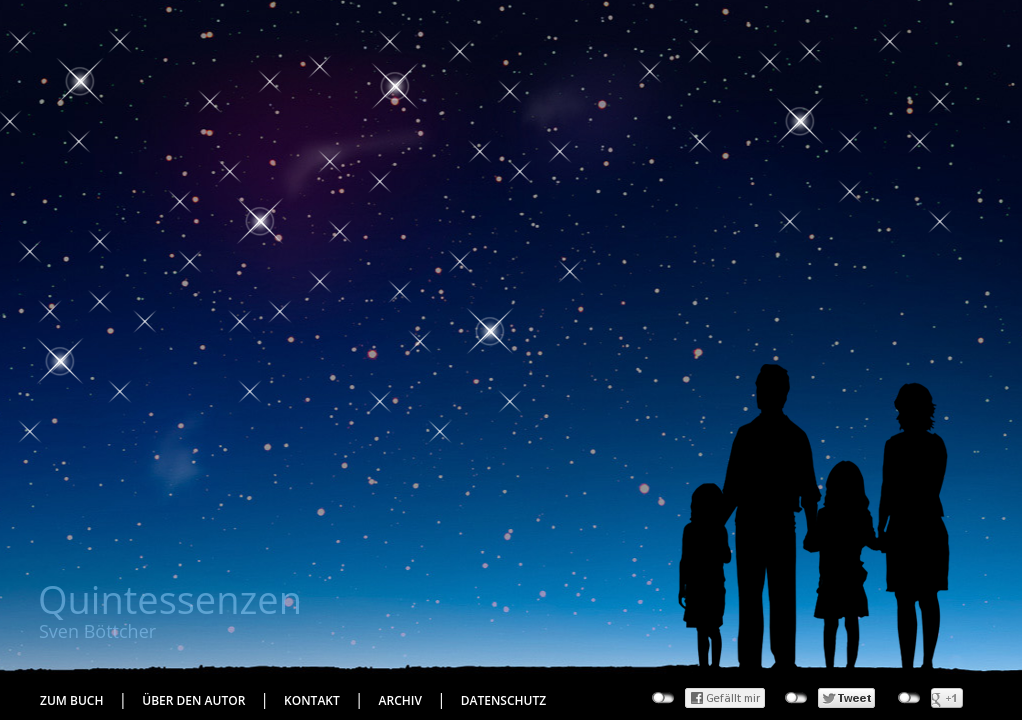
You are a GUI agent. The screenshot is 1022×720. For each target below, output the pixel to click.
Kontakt (312, 700)
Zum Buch (71, 700)
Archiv (400, 700)
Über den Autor (193, 700)
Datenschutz (503, 700)
